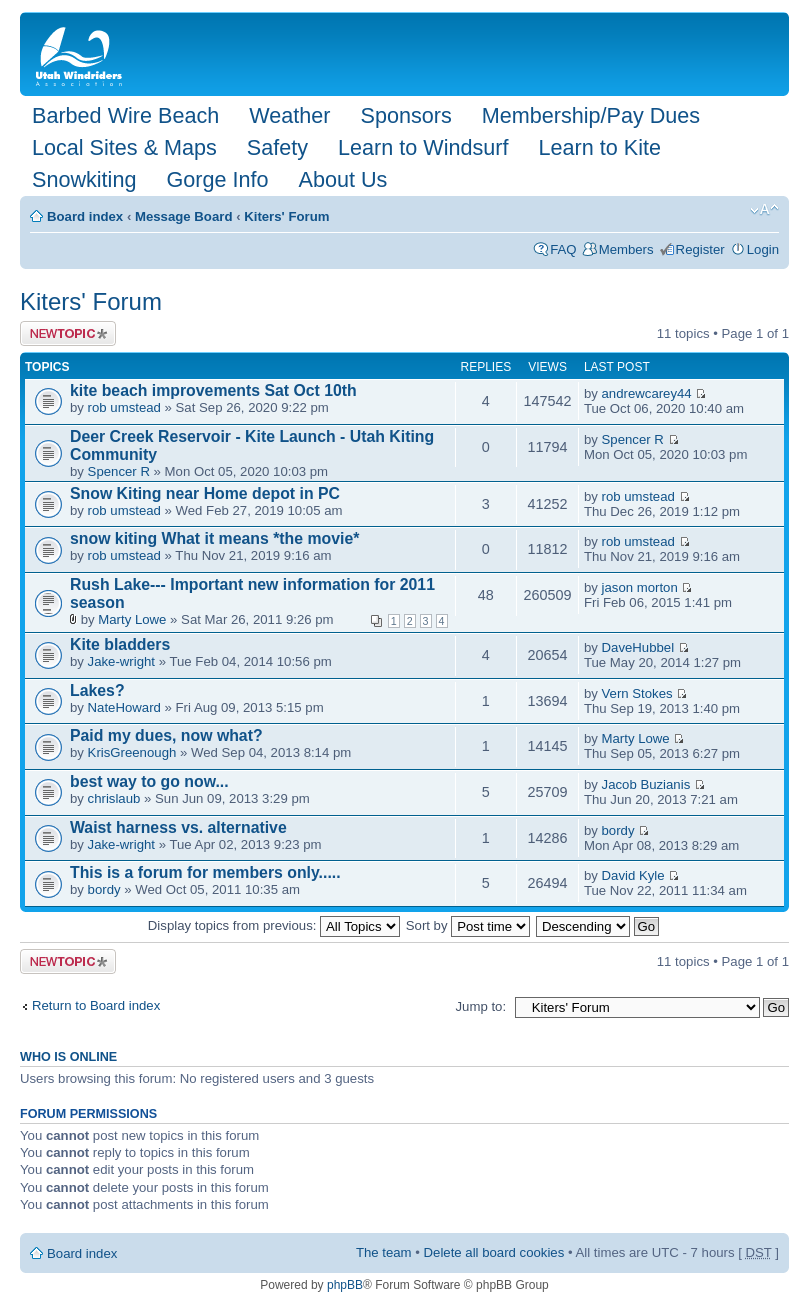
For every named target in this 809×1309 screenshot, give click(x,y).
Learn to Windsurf (423, 147)
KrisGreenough (132, 752)
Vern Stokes (637, 693)
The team (384, 1252)
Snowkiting (84, 179)
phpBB (345, 1285)
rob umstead (124, 407)
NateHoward (124, 707)
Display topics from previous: (274, 925)
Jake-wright (121, 661)
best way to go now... (149, 781)
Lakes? (97, 690)
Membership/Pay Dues (591, 115)
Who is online (68, 1057)
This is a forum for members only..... (205, 872)
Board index (85, 216)
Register (700, 249)
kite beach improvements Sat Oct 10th (213, 390)
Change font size (764, 210)
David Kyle (633, 875)
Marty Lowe (132, 619)
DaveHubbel (638, 647)
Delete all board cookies (494, 1252)
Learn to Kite (600, 147)
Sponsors (405, 115)
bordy (618, 830)
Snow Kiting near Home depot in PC (205, 493)
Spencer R (119, 471)
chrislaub (114, 798)
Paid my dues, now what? (166, 735)
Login (763, 249)
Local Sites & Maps (124, 147)
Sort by (468, 925)
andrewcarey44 (647, 393)
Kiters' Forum (286, 216)
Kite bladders (120, 644)
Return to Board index (96, 1005)
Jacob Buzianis (646, 784)
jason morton (640, 587)
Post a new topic (68, 333)
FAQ (563, 249)
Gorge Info (217, 179)
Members (626, 249)
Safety (277, 147)
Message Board (183, 216)
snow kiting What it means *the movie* (214, 538)
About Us (342, 179)
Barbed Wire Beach (125, 115)
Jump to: (480, 1006)
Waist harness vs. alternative (178, 827)
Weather (289, 115)
